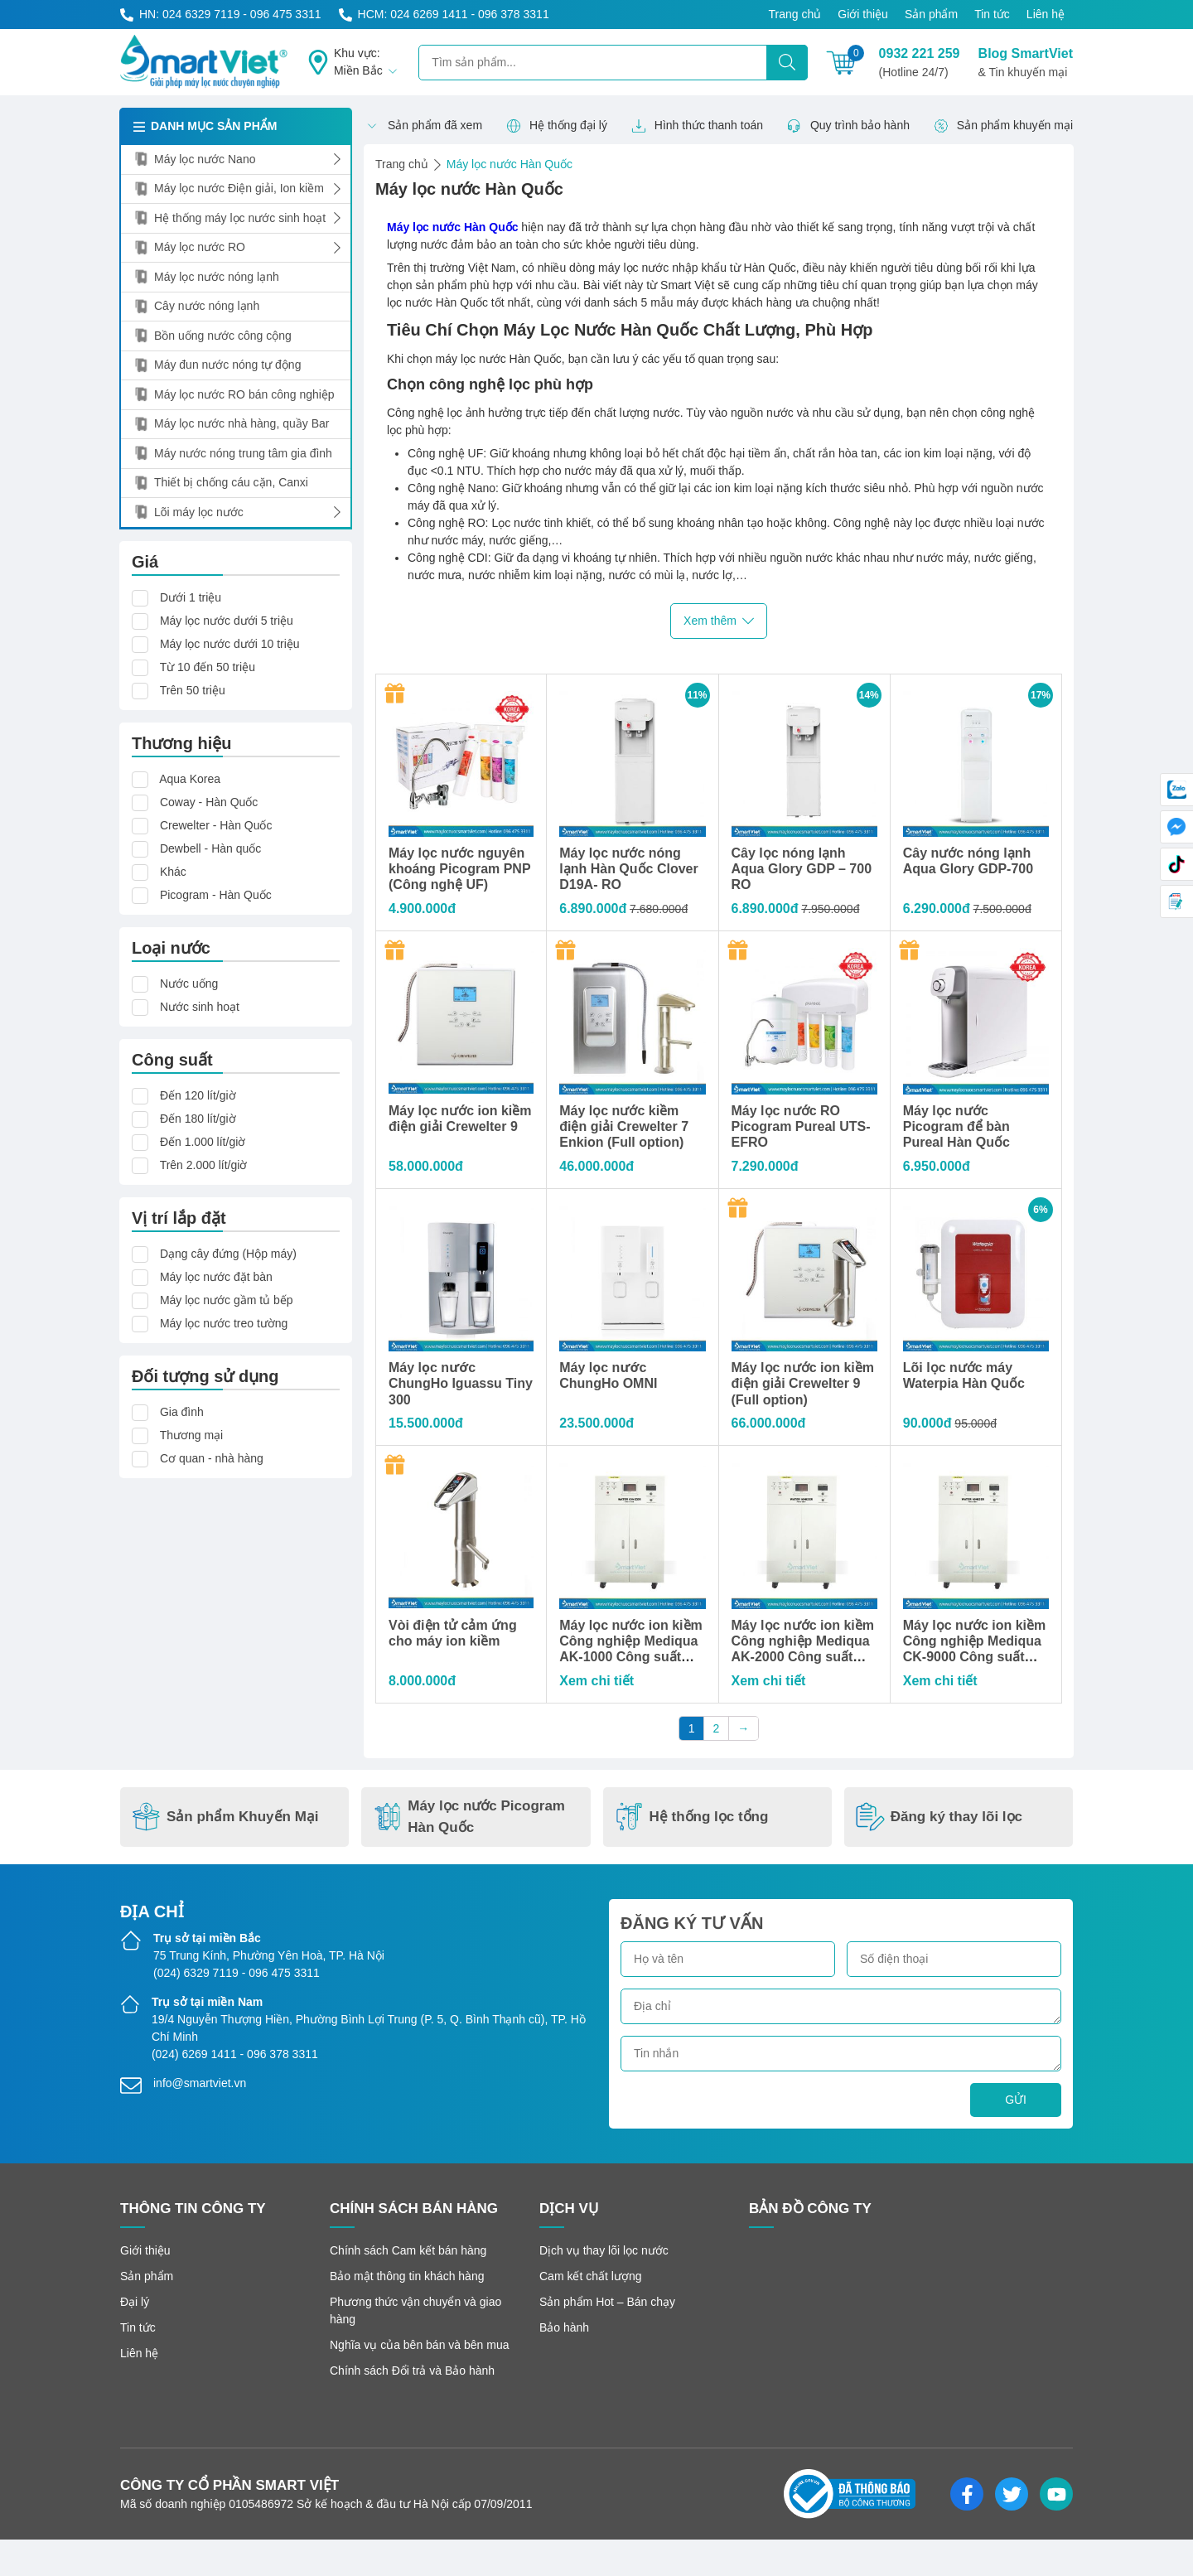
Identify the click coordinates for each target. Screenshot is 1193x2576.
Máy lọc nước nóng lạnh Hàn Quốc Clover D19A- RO (628, 878)
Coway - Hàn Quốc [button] (209, 802)
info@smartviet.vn (199, 2119)
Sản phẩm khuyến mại (1003, 125)
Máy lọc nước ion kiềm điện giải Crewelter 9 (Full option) (803, 1410)
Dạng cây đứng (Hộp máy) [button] (228, 1253)
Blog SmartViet (1025, 63)
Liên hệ (1045, 14)
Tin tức (992, 14)
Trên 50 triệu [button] (192, 690)
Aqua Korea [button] (189, 778)
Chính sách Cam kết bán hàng (408, 2286)
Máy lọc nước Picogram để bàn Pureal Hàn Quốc (956, 1144)
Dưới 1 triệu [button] (190, 597)
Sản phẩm (931, 14)
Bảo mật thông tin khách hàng (407, 2312)
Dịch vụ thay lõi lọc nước (604, 2286)
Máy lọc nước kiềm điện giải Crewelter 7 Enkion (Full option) (623, 1144)
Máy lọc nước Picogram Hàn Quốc (469, 1853)
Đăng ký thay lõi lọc (939, 1853)
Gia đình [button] (182, 1411)
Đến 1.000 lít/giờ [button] (202, 1141)
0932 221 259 (919, 63)
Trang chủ (795, 14)
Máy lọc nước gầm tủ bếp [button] (226, 1300)
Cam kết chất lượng (590, 2312)
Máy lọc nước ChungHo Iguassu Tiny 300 (461, 1410)
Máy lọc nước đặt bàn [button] (216, 1276)
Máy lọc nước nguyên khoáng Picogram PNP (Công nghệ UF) (459, 878)
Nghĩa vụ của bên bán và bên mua (419, 2381)
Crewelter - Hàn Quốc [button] (216, 825)
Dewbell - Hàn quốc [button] (210, 848)
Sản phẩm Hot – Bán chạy (607, 2338)
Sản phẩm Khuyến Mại (225, 1853)
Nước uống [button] (189, 983)
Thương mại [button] (192, 1435)
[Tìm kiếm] (787, 62)
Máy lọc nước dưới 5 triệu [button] (226, 620)
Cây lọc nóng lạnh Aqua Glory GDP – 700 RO (802, 878)
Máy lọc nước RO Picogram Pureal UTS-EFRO (801, 1144)
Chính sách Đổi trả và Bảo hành (412, 2407)
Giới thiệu (863, 14)
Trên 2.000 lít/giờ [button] (204, 1165)
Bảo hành (564, 2364)
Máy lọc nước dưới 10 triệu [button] (230, 643)
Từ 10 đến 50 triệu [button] (207, 667)
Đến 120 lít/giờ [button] (198, 1095)
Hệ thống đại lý (556, 125)
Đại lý (134, 2338)
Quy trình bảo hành (848, 125)
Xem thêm (718, 621)
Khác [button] (173, 871)
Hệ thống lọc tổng (692, 1853)
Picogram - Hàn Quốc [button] (216, 894)
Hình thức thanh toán (697, 125)
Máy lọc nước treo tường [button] (224, 1323)
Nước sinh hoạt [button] (199, 1006)
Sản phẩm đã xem (423, 125)
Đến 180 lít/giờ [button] (198, 1118)
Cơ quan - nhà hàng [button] (211, 1458)
